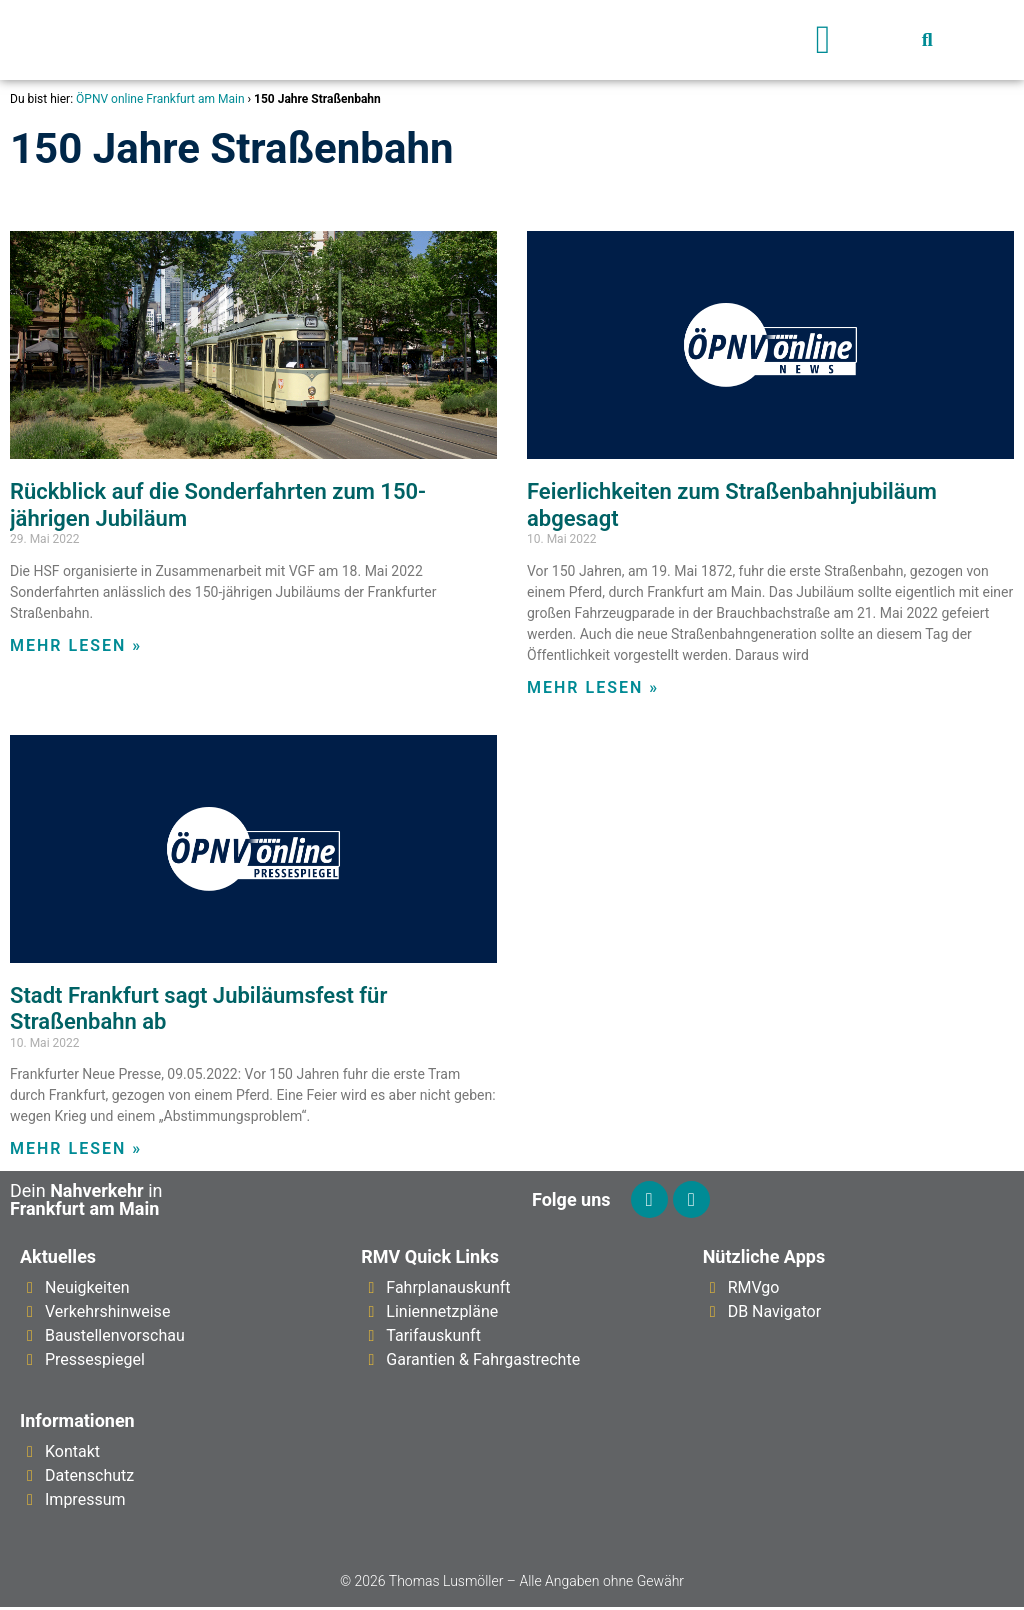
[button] (823, 40)
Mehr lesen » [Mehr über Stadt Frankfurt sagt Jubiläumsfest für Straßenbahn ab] (76, 1148)
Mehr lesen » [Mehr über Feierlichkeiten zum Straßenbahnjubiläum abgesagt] (593, 687)
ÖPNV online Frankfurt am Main (160, 99)
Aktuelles (58, 1259)
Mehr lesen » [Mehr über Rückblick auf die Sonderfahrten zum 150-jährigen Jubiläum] (76, 645)
